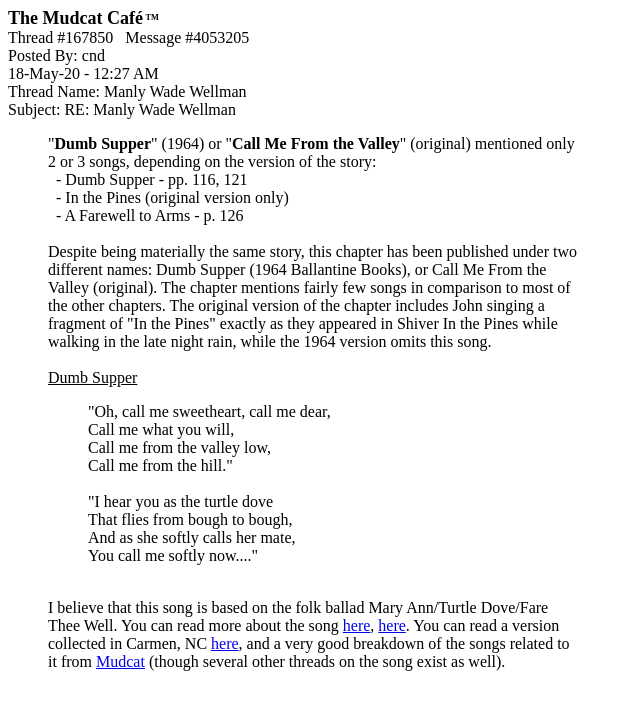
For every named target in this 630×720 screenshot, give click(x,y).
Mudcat (120, 661)
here (357, 625)
